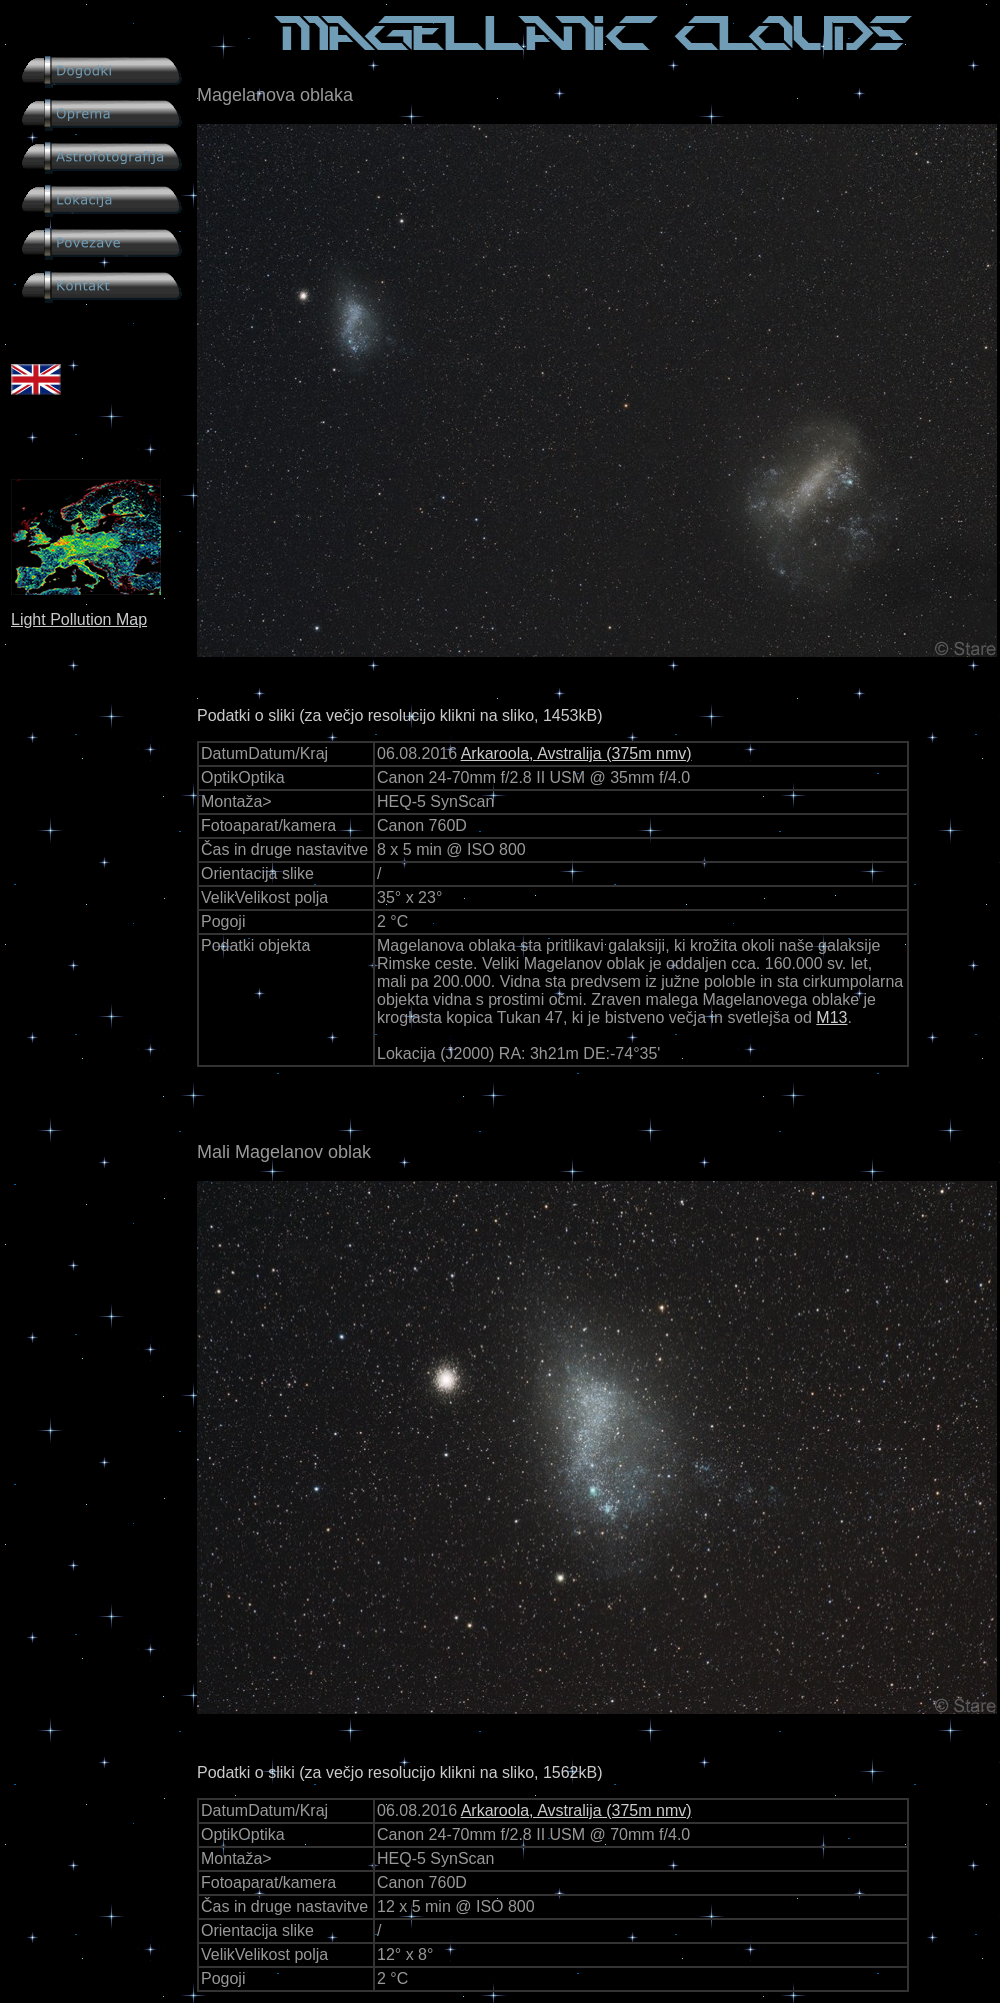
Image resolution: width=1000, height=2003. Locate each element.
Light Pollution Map (79, 619)
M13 (831, 1017)
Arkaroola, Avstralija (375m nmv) (576, 753)
